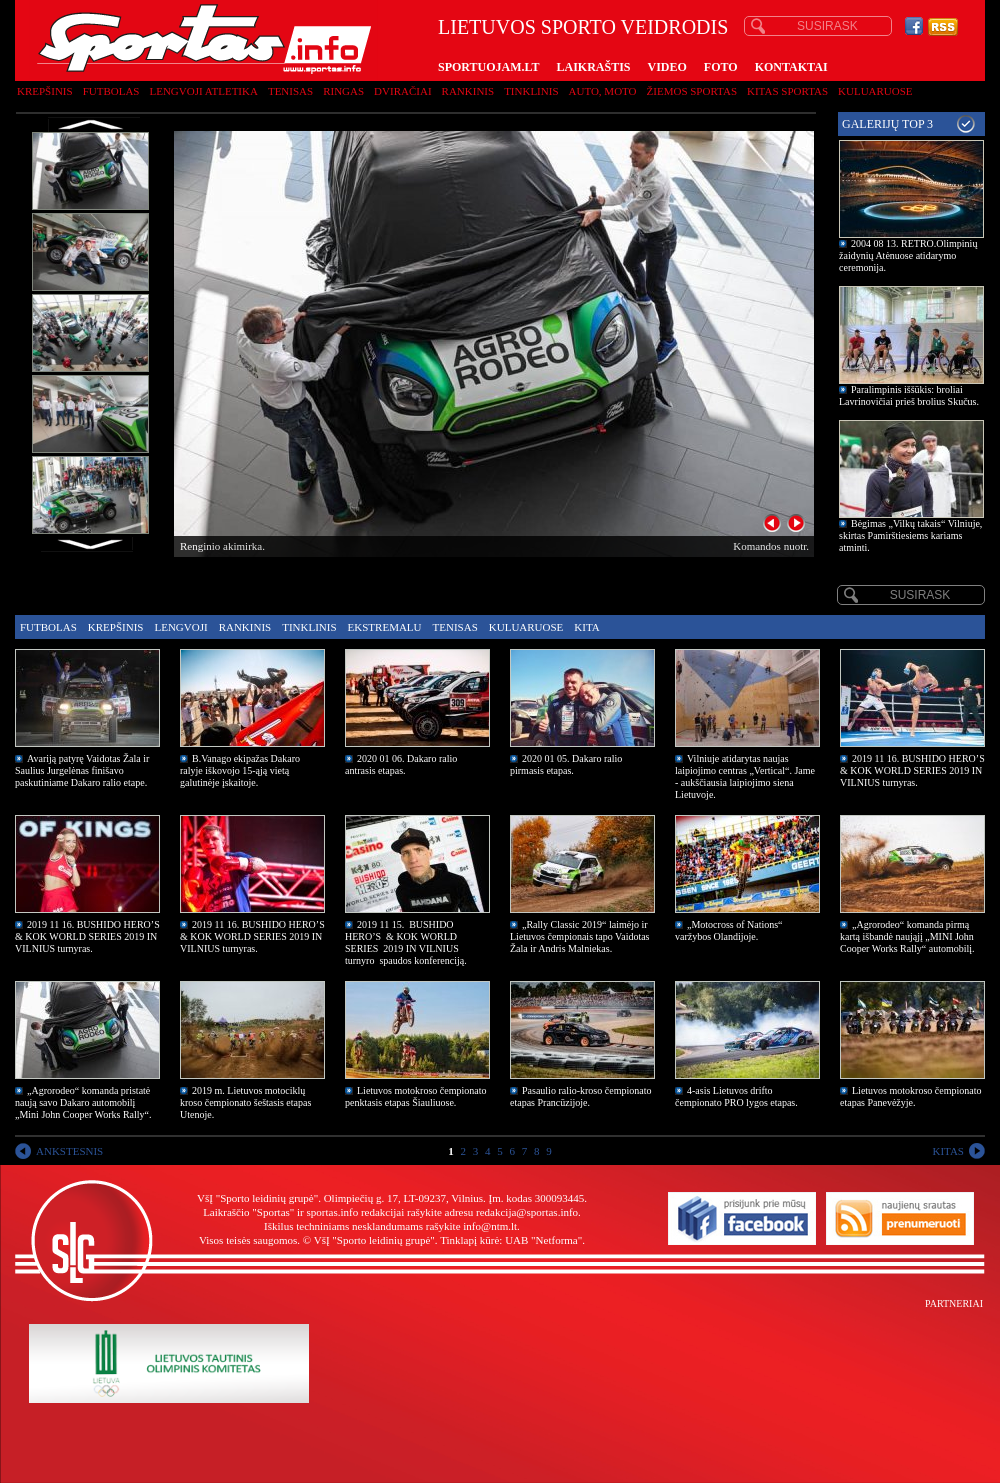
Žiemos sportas (692, 91)
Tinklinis (531, 91)
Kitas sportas (787, 91)
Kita (586, 627)
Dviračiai (402, 91)
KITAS (948, 1151)
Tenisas (290, 91)
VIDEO (667, 67)
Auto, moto (603, 91)
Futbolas (111, 91)
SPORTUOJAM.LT (488, 67)
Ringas (343, 91)
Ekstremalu (385, 627)
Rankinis (468, 91)
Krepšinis (45, 91)
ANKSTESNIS (69, 1151)
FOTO (721, 67)
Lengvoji (180, 627)
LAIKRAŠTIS (593, 67)
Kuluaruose (875, 91)
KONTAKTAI (791, 67)
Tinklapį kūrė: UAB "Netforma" (511, 1240)
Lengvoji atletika (203, 91)
